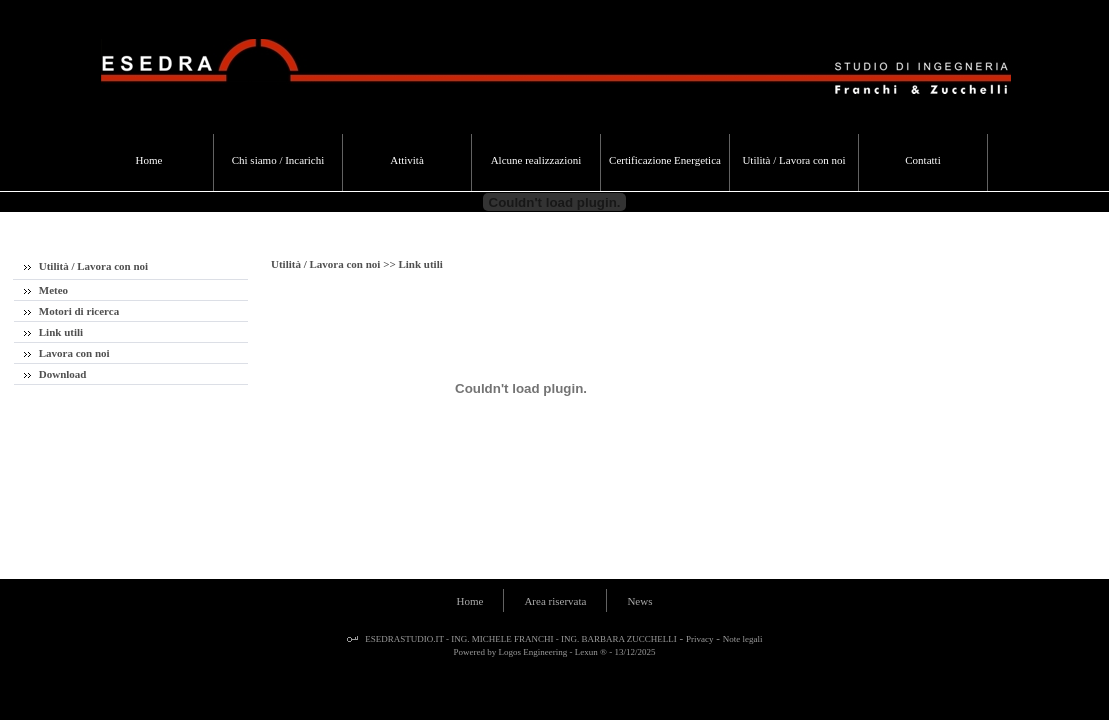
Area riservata (555, 601)
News (639, 601)
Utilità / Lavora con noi (86, 266)
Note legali (743, 639)
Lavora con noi (67, 353)
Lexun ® (591, 652)
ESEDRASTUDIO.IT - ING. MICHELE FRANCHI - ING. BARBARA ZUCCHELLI (520, 639)
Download (55, 374)
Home (470, 601)
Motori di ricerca (71, 311)
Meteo (46, 290)
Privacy (700, 639)
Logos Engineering (533, 652)
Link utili (53, 332)
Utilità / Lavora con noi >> (334, 264)
